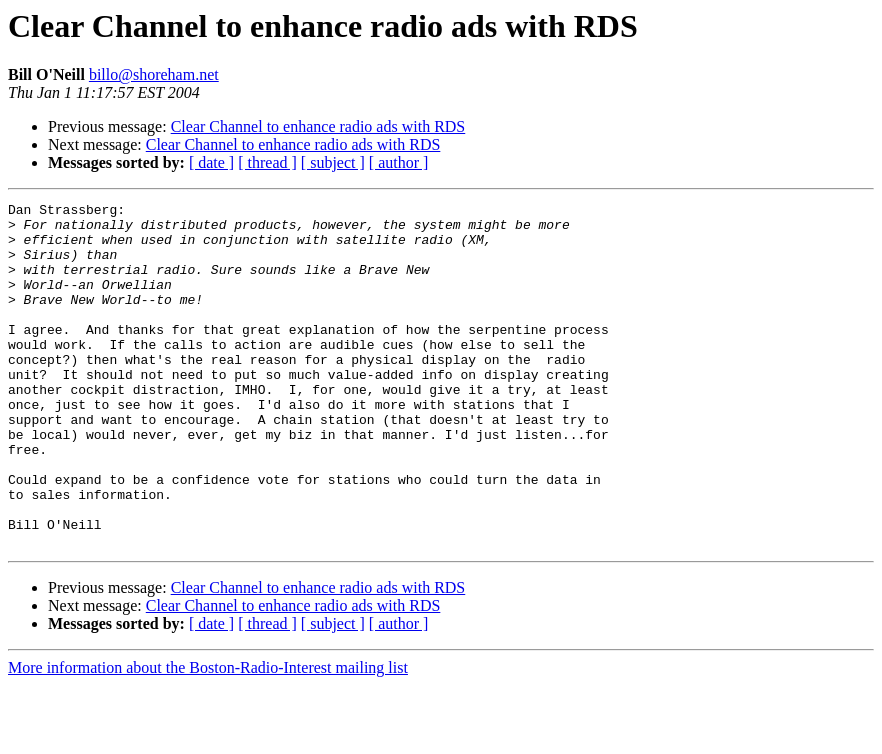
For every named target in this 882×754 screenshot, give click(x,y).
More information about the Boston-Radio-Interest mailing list (208, 736)
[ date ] (211, 162)
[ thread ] (267, 162)
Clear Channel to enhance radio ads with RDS (318, 126)
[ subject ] (333, 162)
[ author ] (399, 162)
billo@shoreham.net (154, 74)
